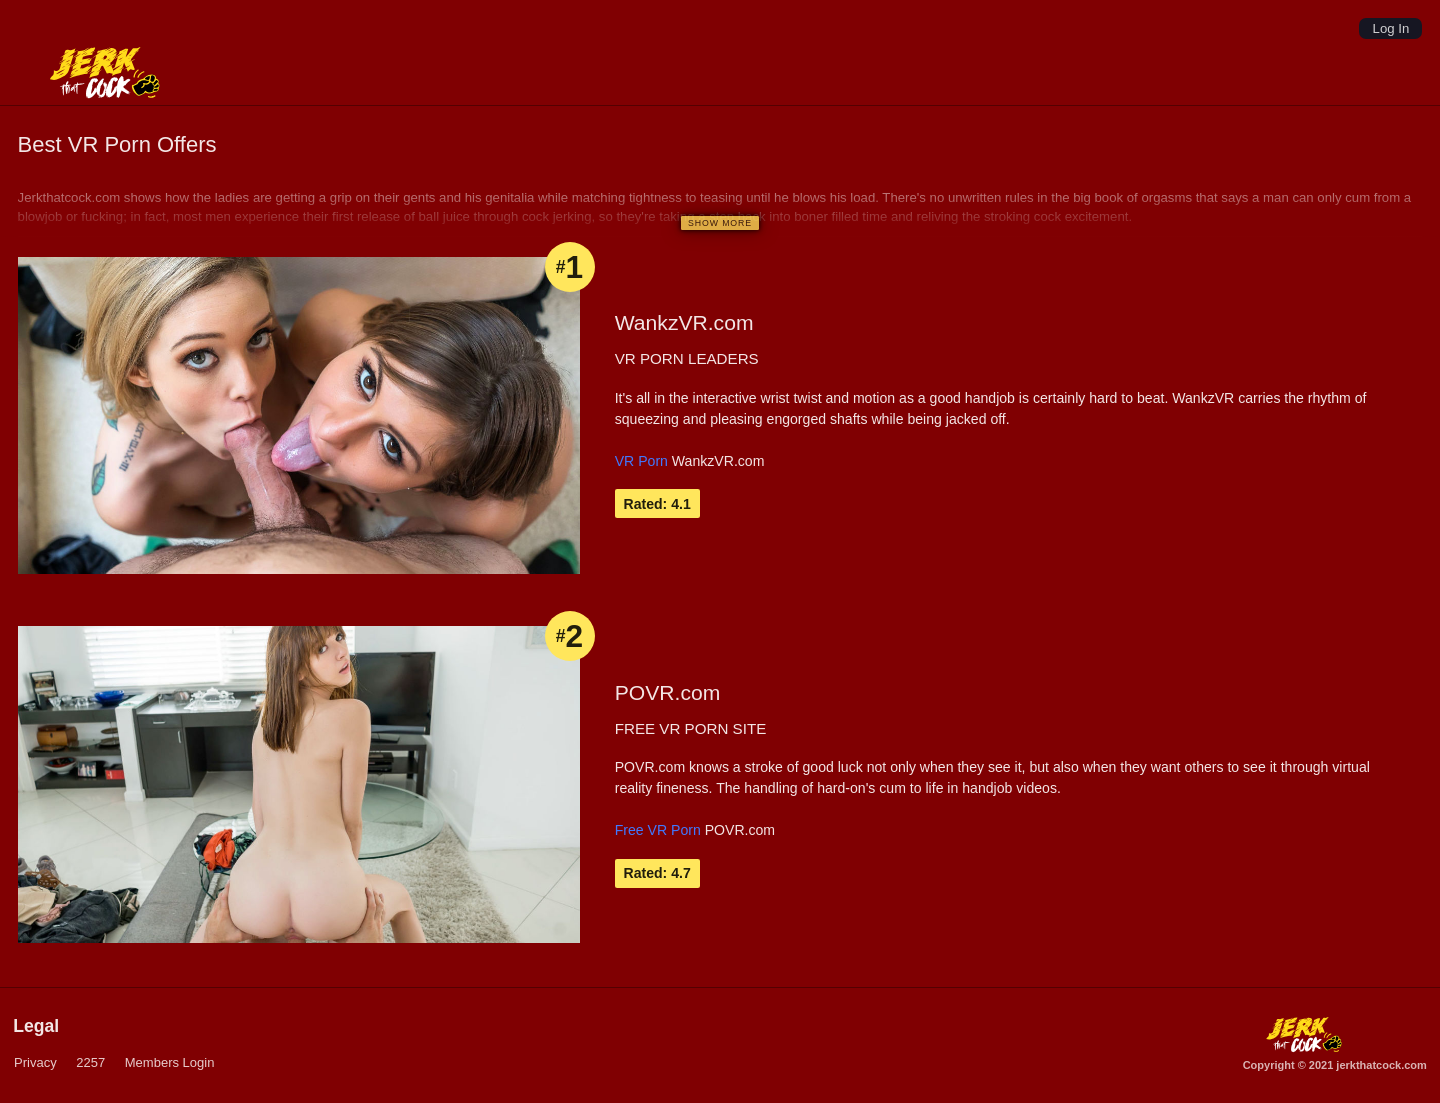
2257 (90, 1062)
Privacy (34, 1062)
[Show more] (719, 222)
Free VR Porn (658, 830)
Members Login (170, 1062)
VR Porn (641, 461)
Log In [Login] (1391, 28)
